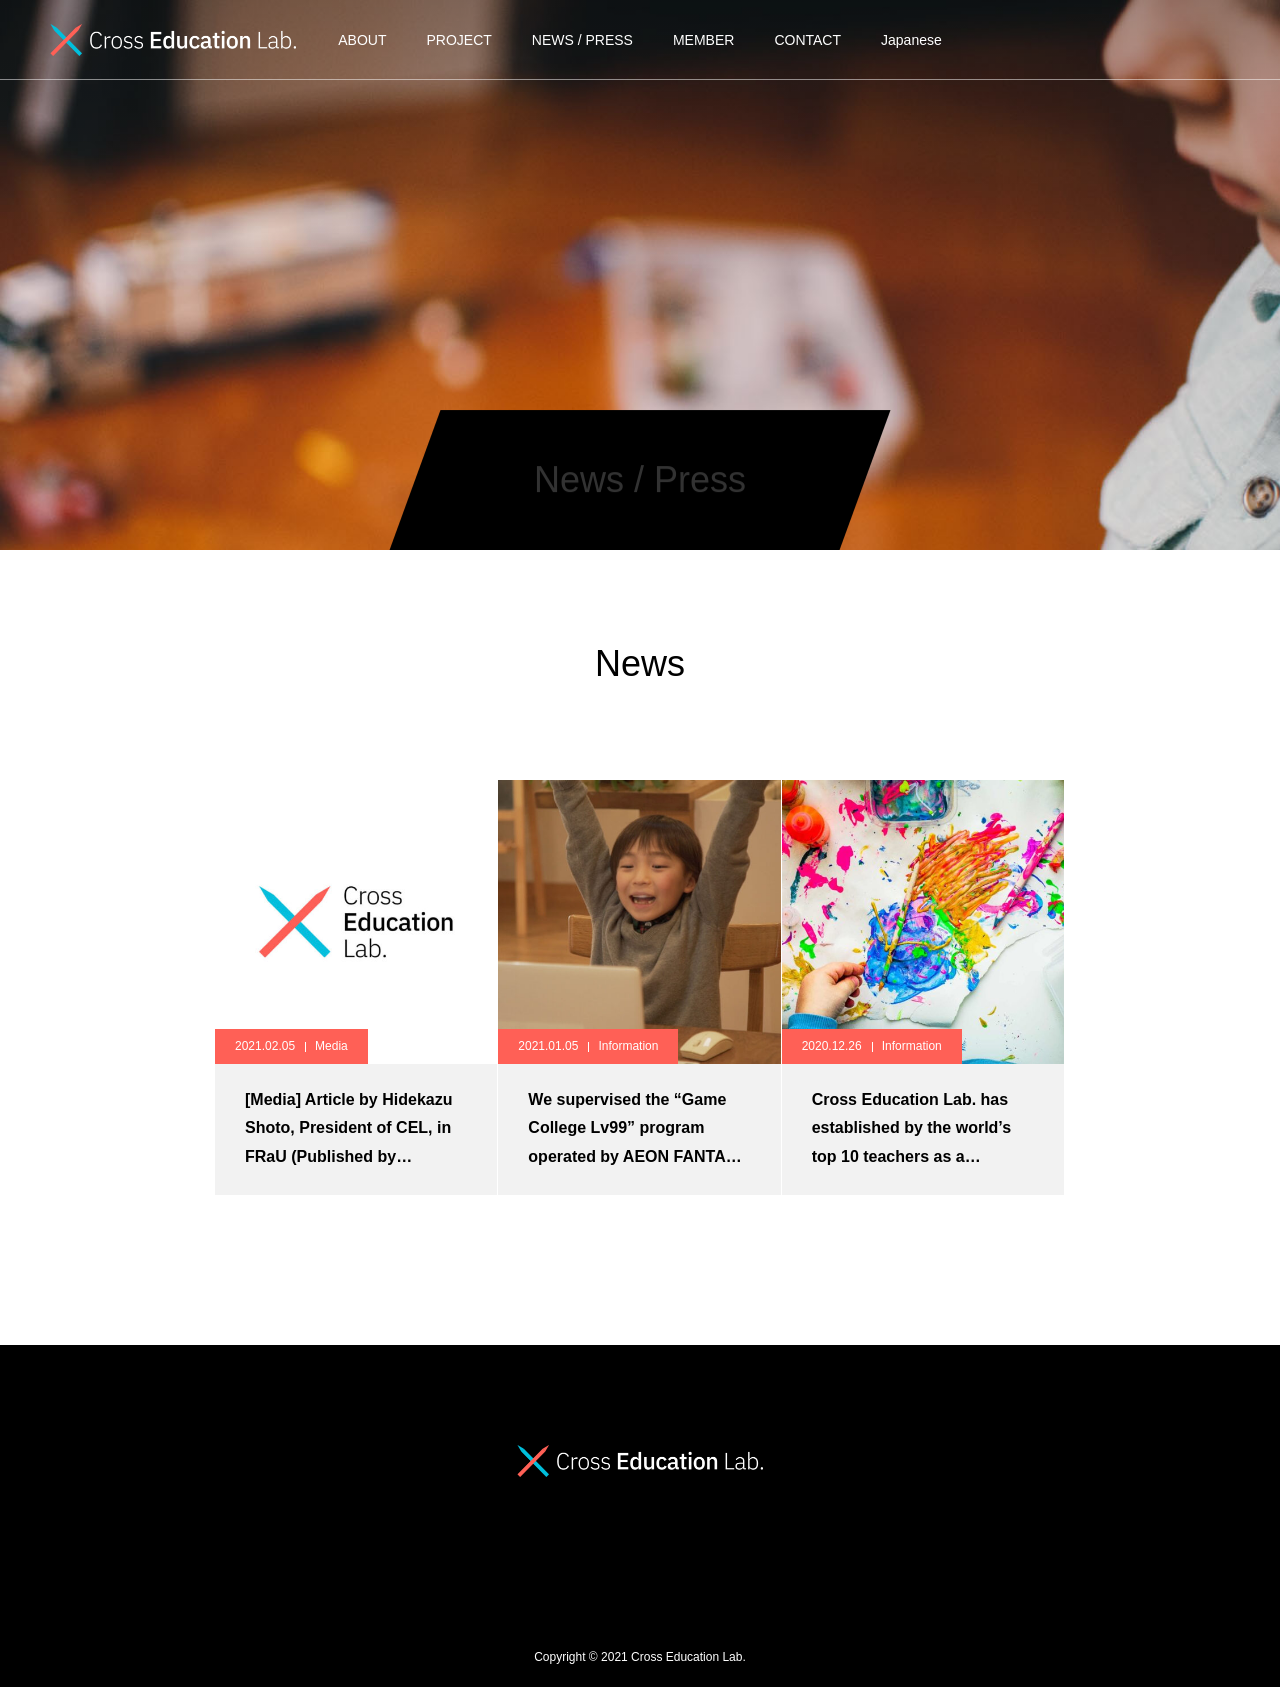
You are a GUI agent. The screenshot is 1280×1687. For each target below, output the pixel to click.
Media (331, 1046)
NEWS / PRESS (582, 40)
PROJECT (458, 40)
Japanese (911, 40)
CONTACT (807, 40)
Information (628, 1046)
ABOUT (362, 40)
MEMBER (703, 40)
